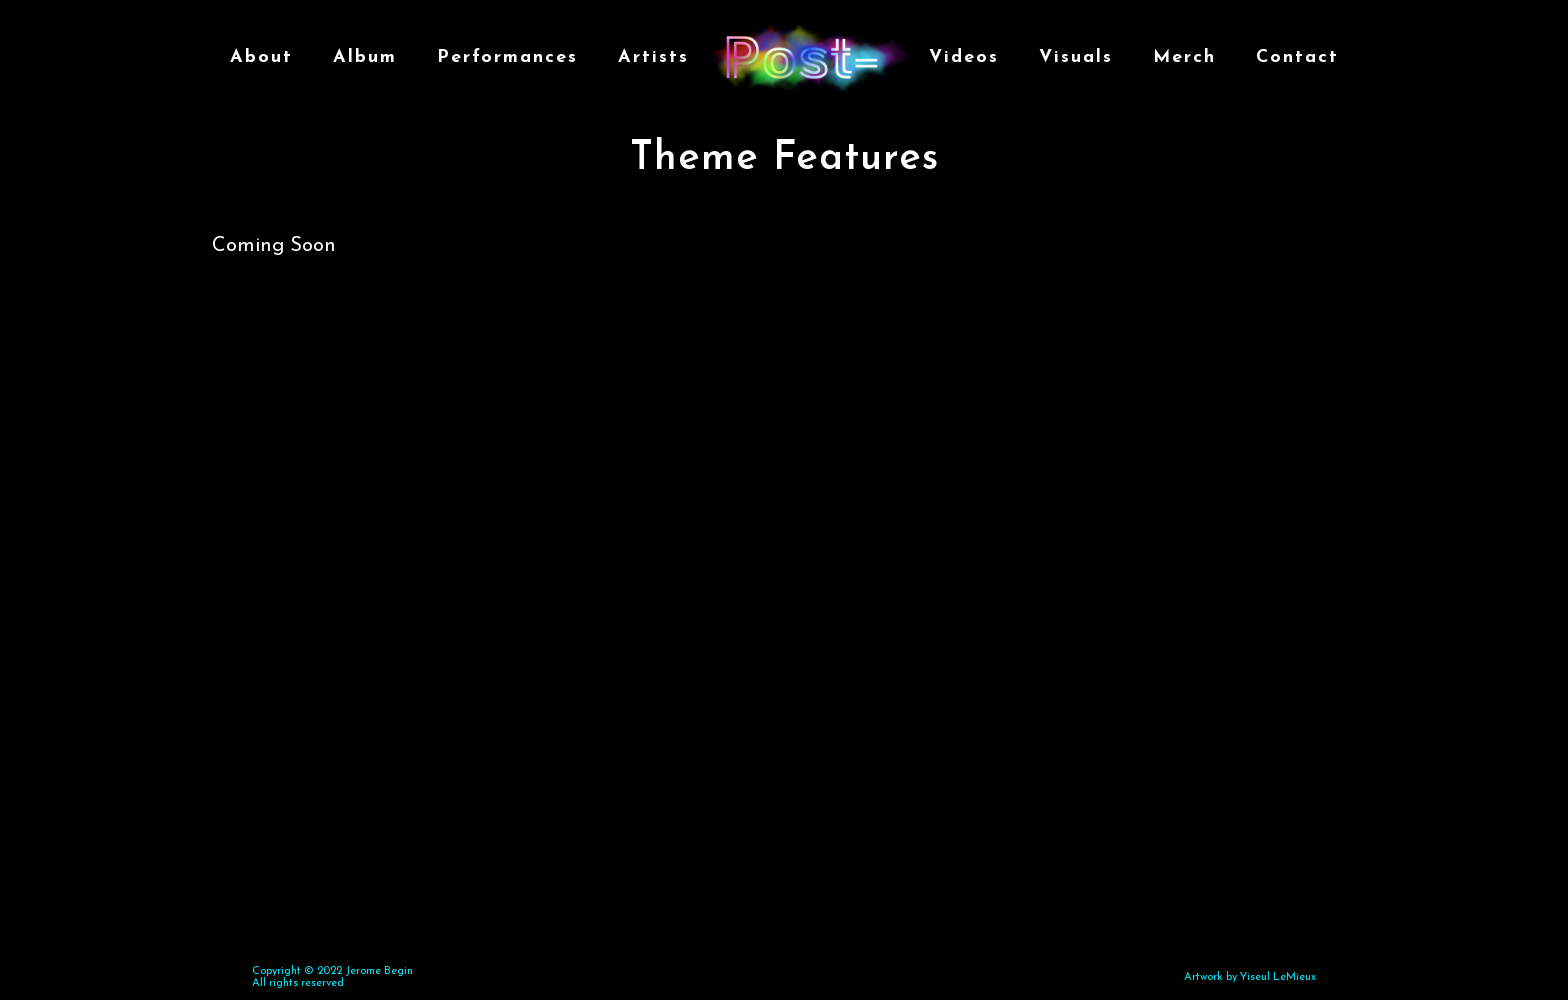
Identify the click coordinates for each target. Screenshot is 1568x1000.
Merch (1184, 57)
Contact (1297, 57)
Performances (507, 57)
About (261, 57)
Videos (964, 57)
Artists (653, 57)
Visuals (1076, 57)
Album (365, 57)
